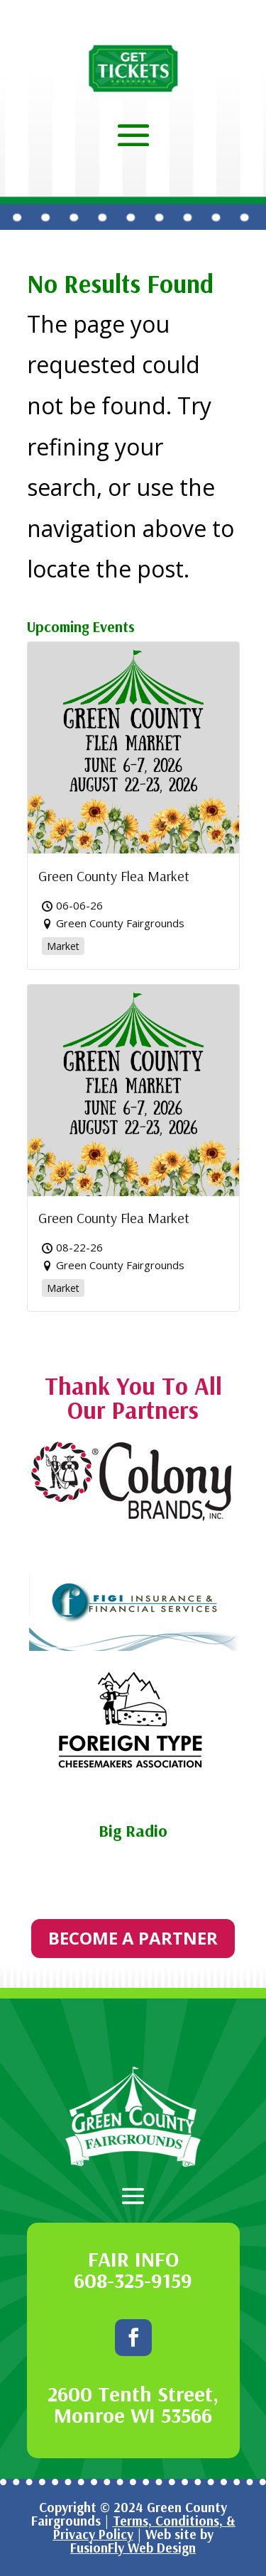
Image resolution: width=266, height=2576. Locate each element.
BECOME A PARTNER (133, 1938)
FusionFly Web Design (133, 2547)
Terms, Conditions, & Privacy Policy (144, 2527)
